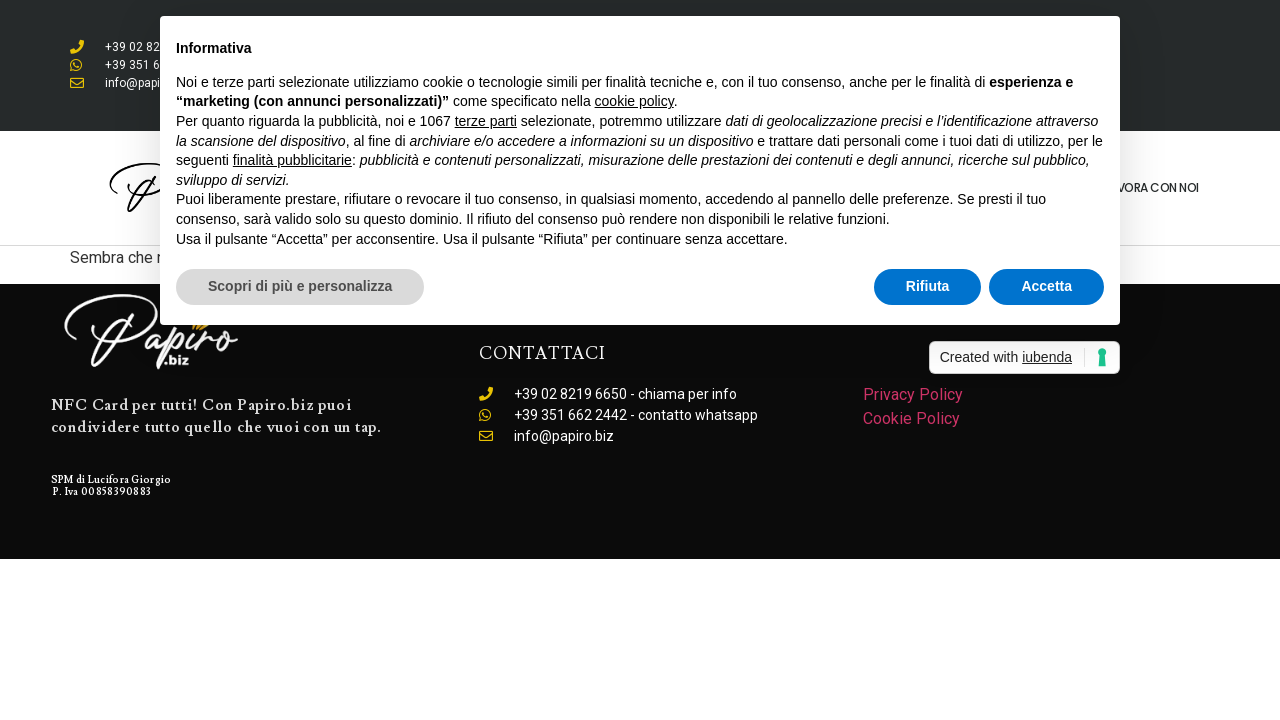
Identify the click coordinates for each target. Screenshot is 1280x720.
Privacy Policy (913, 394)
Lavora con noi (1152, 187)
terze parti (486, 121)
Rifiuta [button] (928, 286)
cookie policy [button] (634, 101)
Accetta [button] (1046, 286)
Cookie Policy (911, 418)
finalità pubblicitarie (292, 160)
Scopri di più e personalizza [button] (300, 286)
